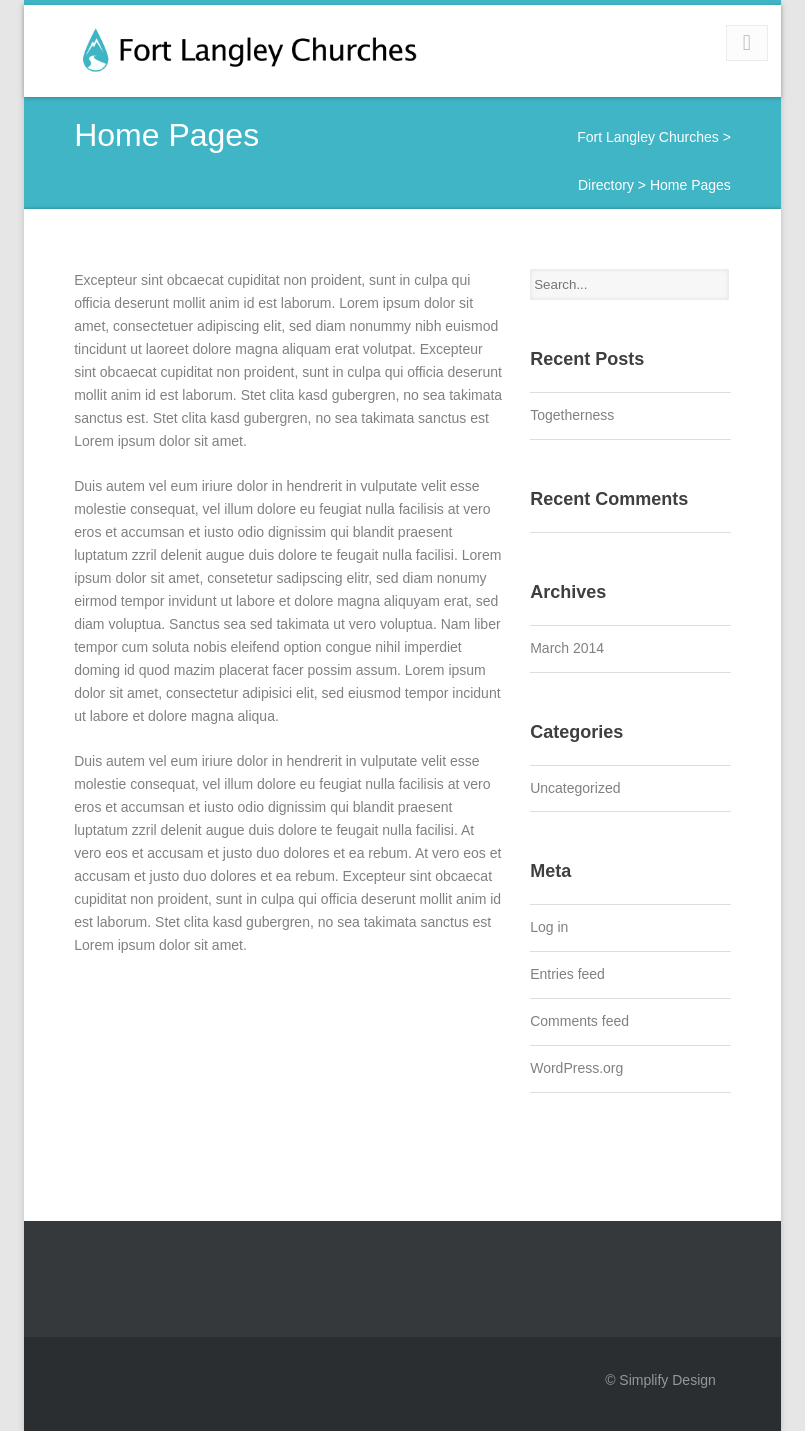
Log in (549, 927)
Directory (606, 185)
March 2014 (567, 648)
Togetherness (572, 415)
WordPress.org (576, 1068)
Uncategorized (575, 788)
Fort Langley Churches (648, 137)
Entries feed (567, 974)
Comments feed (579, 1021)
